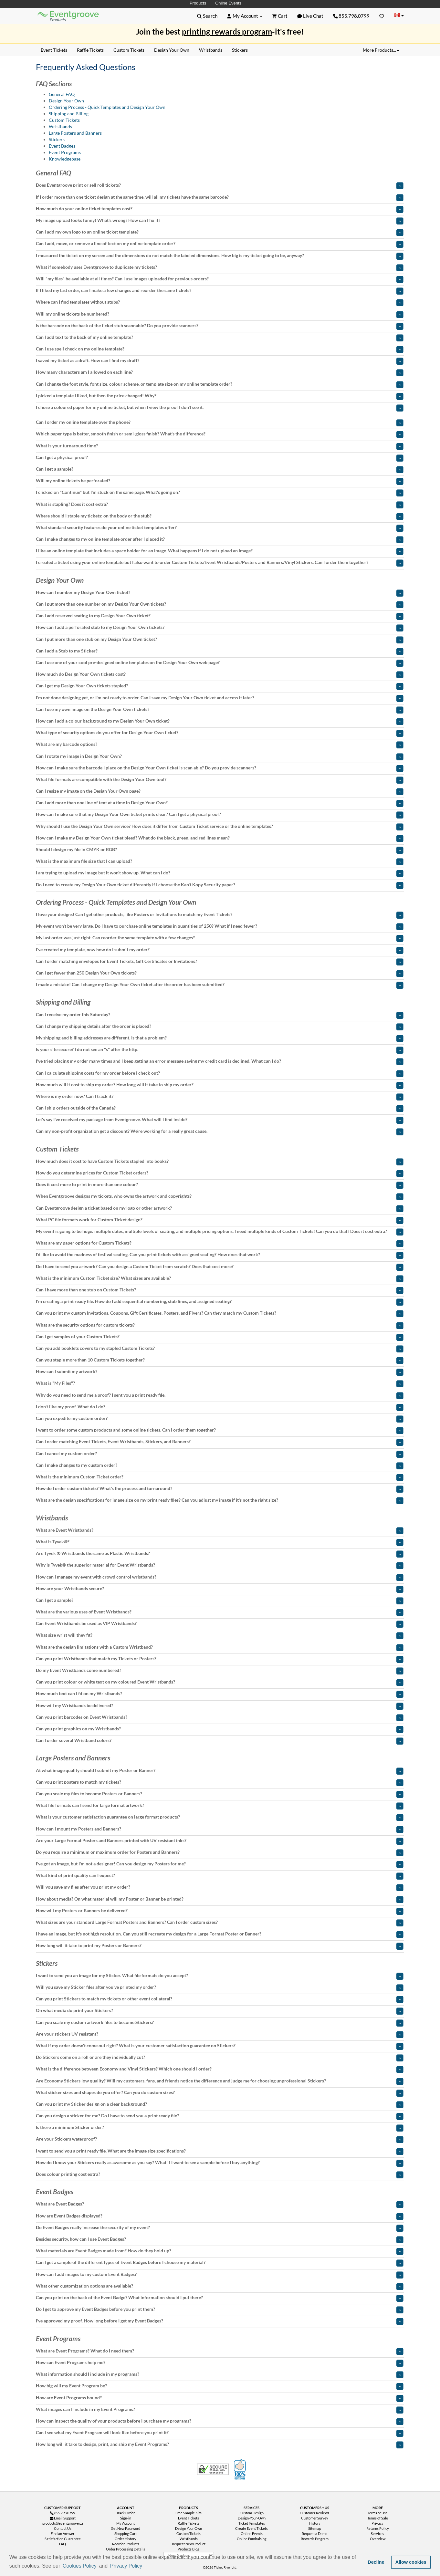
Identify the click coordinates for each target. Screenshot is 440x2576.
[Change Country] (399, 16)
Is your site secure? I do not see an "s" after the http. (220, 1049)
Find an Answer (62, 2533)
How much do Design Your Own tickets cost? (220, 674)
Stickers (57, 139)
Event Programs (65, 152)
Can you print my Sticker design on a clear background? (220, 2104)
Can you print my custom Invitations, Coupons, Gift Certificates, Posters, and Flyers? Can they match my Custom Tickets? (220, 1313)
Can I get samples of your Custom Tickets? (220, 1336)
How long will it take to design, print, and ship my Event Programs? (220, 2444)
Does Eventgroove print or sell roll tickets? (220, 185)
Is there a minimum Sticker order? (220, 2127)
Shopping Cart (125, 2533)
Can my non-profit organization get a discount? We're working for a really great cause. (220, 1131)
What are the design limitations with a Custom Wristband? (220, 1647)
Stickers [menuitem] (240, 50)
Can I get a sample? (220, 469)
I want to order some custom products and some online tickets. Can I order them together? (220, 1430)
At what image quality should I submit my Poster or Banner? (220, 1770)
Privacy (377, 2523)
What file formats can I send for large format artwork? (220, 1805)
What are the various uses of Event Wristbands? (220, 1612)
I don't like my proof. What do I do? (220, 1406)
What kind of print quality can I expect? (220, 1875)
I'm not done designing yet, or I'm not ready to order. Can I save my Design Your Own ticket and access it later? (220, 697)
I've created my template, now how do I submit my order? (220, 949)
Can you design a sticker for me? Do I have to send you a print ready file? (220, 2115)
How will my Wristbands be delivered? (220, 1705)
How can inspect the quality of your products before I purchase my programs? (220, 2421)
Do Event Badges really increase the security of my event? (220, 2227)
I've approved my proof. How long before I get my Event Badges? (220, 2321)
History (314, 2523)
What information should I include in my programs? (220, 2374)
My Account (125, 2523)
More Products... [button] (381, 50)
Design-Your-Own (252, 2518)
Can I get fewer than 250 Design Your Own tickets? (220, 973)
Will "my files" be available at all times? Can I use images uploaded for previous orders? (220, 279)
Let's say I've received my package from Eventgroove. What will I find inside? (220, 1119)
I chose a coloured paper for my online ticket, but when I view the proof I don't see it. (220, 407)
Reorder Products (125, 2544)
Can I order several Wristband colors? (220, 1740)
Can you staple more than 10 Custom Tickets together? (220, 1360)
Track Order (125, 2513)
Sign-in (125, 2518)
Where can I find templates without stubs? (220, 302)
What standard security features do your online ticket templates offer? (220, 527)
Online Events (228, 3)
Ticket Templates (251, 2523)
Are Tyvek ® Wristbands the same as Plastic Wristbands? (220, 1553)
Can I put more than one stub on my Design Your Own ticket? (220, 639)
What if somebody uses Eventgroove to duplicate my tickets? (220, 267)
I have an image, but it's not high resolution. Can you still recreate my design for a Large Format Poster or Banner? (220, 1934)
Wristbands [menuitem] (210, 50)
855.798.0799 (351, 16)
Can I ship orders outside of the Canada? (220, 1108)
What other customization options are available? (220, 2286)
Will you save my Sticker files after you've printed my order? (220, 1987)
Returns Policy (377, 2528)
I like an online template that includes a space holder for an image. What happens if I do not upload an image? (220, 551)
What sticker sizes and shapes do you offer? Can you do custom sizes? (220, 2092)
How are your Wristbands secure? (220, 1588)
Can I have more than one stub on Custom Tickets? (220, 1290)
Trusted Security (213, 2469)
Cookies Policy (80, 2566)
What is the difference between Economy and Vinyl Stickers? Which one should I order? (220, 2069)
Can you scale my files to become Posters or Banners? (220, 1793)
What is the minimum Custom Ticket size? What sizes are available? (220, 1278)
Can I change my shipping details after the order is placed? (220, 1026)
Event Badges (62, 146)
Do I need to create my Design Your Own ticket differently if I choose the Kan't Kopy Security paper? (220, 884)
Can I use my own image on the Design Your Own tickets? (220, 709)
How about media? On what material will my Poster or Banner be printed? (220, 1899)
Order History (125, 2539)
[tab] (220, 185)
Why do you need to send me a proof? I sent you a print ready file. (220, 1395)
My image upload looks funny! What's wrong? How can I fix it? (220, 220)
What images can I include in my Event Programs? (220, 2409)
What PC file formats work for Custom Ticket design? (220, 1219)
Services (377, 2533)
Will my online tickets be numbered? (220, 314)
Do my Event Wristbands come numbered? (220, 1670)
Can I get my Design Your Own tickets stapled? (220, 686)
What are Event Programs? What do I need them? (220, 2351)
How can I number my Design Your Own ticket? (220, 592)
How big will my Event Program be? (220, 2386)
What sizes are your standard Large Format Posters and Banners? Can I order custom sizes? (220, 1922)
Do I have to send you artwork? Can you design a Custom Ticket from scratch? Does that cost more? (220, 1266)
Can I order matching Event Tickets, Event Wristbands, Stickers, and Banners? (220, 1441)
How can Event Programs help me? (220, 2362)
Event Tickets (188, 2518)
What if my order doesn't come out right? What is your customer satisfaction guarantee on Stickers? (220, 2045)
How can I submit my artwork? (220, 1371)
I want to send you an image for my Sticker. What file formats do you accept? (220, 1975)
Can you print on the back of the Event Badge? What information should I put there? (220, 2297)
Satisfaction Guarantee (63, 2539)
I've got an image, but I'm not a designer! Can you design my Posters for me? (220, 1864)
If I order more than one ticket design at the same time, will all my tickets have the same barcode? (220, 197)
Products (198, 3)
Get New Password (125, 2528)
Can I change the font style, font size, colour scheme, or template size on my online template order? (220, 384)
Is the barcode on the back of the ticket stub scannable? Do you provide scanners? (220, 325)
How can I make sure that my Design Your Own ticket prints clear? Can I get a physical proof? (220, 814)
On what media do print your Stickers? (220, 2010)
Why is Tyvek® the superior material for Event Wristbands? (220, 1565)
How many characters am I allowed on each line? (220, 372)
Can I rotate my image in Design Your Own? (220, 756)
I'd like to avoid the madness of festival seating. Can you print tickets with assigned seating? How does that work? (220, 1254)
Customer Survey (314, 2518)
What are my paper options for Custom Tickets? (220, 1243)
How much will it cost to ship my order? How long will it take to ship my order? (220, 1084)
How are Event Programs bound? (220, 2397)
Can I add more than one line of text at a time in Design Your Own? (220, 802)
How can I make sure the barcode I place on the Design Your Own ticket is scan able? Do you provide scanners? (220, 768)
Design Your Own (66, 100)
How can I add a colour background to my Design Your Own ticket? (220, 721)
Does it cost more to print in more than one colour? (220, 1184)
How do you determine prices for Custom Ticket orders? (220, 1173)
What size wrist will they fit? (220, 1635)
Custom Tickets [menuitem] (128, 50)
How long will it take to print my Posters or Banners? (220, 1945)
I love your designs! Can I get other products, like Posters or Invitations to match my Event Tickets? (220, 914)
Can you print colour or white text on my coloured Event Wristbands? (220, 1682)
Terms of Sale (377, 2518)
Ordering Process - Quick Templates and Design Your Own (107, 107)
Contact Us (62, 2528)
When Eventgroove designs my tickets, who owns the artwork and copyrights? (220, 1196)
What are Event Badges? (220, 2204)
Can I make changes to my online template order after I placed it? (220, 539)
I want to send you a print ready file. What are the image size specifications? (220, 2151)
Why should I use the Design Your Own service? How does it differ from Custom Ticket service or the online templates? (220, 826)
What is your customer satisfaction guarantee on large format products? (220, 1817)
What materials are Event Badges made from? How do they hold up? (220, 2250)
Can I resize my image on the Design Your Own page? (220, 791)
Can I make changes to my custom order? (220, 1465)
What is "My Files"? (220, 1383)
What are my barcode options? (220, 744)
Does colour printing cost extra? (220, 2174)
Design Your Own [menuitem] (171, 50)
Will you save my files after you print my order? (220, 1887)
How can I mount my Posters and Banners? (220, 1829)
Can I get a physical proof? (220, 457)
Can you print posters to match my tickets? (220, 1782)
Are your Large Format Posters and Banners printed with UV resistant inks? (220, 1840)
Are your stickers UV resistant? (220, 2034)
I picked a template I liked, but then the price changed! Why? (220, 395)
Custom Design (252, 2513)
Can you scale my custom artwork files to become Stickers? (220, 2022)
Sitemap (314, 2528)
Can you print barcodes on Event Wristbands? (220, 1717)
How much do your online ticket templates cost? (220, 208)
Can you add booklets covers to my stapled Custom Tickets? (220, 1348)
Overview (377, 2539)
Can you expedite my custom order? (220, 1418)
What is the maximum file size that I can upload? (220, 861)
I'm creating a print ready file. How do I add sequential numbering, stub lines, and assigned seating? (220, 1301)
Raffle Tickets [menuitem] (90, 50)
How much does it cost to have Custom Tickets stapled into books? (220, 1161)
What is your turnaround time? (220, 446)
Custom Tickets (64, 120)
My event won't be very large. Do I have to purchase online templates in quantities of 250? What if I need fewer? (220, 926)
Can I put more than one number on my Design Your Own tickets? (220, 604)
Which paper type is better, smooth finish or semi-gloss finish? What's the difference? (220, 434)
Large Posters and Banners (75, 133)
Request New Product (188, 2544)
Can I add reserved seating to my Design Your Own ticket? (220, 615)
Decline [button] (376, 2562)
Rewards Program (315, 2539)
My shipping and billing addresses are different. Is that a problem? (220, 1038)
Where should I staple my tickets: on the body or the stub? (220, 516)
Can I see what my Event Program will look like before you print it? (220, 2432)
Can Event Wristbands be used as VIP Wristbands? (220, 1623)
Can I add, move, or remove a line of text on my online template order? (220, 243)
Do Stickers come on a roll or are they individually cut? (220, 2057)
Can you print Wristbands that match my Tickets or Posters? (220, 1658)
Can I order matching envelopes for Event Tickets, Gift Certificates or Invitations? (220, 961)
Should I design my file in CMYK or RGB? (220, 849)
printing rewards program (227, 31)
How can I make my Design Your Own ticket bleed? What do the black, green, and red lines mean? (220, 838)
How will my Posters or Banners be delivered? (220, 1910)
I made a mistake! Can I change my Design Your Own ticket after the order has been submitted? (220, 984)
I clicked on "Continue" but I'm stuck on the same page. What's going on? (220, 492)
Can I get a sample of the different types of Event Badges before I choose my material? (220, 2262)
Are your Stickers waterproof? (220, 2139)
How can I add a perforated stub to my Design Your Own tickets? (220, 627)
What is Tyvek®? (220, 1541)
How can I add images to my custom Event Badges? (220, 2274)
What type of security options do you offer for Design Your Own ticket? (220, 732)
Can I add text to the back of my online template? (220, 337)
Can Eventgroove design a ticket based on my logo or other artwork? (220, 1208)
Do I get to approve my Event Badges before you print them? (220, 2309)
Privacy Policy (126, 2566)
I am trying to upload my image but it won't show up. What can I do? (220, 873)
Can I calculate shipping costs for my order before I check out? (220, 1073)
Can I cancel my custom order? (220, 1453)
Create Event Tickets (251, 2528)
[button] (146, 2566)
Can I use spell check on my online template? (220, 349)
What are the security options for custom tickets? (220, 1325)
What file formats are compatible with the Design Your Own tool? (220, 779)
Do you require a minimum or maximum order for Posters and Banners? (220, 1852)
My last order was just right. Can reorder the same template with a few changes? (220, 937)
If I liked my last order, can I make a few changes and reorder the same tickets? (220, 290)
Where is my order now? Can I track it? (220, 1096)
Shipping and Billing (69, 113)
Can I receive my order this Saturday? (220, 1014)
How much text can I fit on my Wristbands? (220, 1693)
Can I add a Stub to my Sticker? (220, 651)
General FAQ (62, 94)
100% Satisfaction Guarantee (240, 2469)
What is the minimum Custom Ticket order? (220, 1477)
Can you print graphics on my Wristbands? (220, 1729)
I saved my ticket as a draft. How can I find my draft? (220, 360)
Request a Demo (314, 2533)
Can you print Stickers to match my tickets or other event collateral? (220, 1999)
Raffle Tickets (188, 2523)
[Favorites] (381, 16)
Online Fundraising (252, 2539)
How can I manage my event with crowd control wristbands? (220, 1577)
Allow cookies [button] (410, 2562)
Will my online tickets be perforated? (220, 480)
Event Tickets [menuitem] (54, 50)
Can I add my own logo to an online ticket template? (220, 232)
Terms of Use (378, 2513)
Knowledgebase (64, 159)
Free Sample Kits (188, 2513)
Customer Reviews (314, 2513)
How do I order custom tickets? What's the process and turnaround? (220, 1488)
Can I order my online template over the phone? (220, 422)
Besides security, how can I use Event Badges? (220, 2239)
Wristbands (60, 126)
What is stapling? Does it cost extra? (220, 504)
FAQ (62, 2544)
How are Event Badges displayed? (220, 2216)
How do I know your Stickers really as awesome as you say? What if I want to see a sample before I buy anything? (220, 2162)
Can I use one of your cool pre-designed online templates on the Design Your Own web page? (220, 662)
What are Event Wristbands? (220, 1530)
